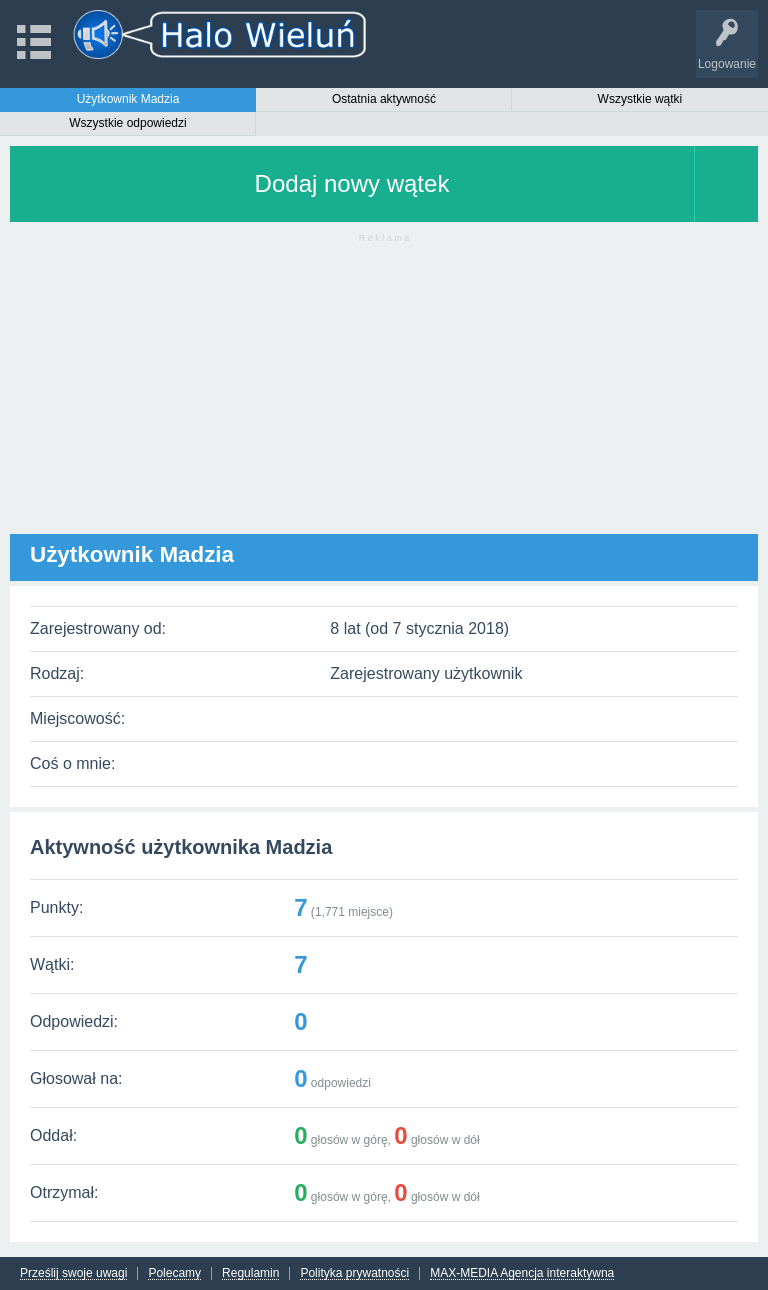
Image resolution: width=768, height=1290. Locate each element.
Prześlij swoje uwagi (73, 1273)
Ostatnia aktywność (384, 99)
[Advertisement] (384, 394)
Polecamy (174, 1273)
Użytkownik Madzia (128, 99)
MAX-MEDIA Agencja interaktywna (522, 1273)
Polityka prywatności (354, 1273)
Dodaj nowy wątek (352, 183)
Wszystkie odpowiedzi (127, 123)
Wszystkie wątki (640, 99)
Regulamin (250, 1273)
